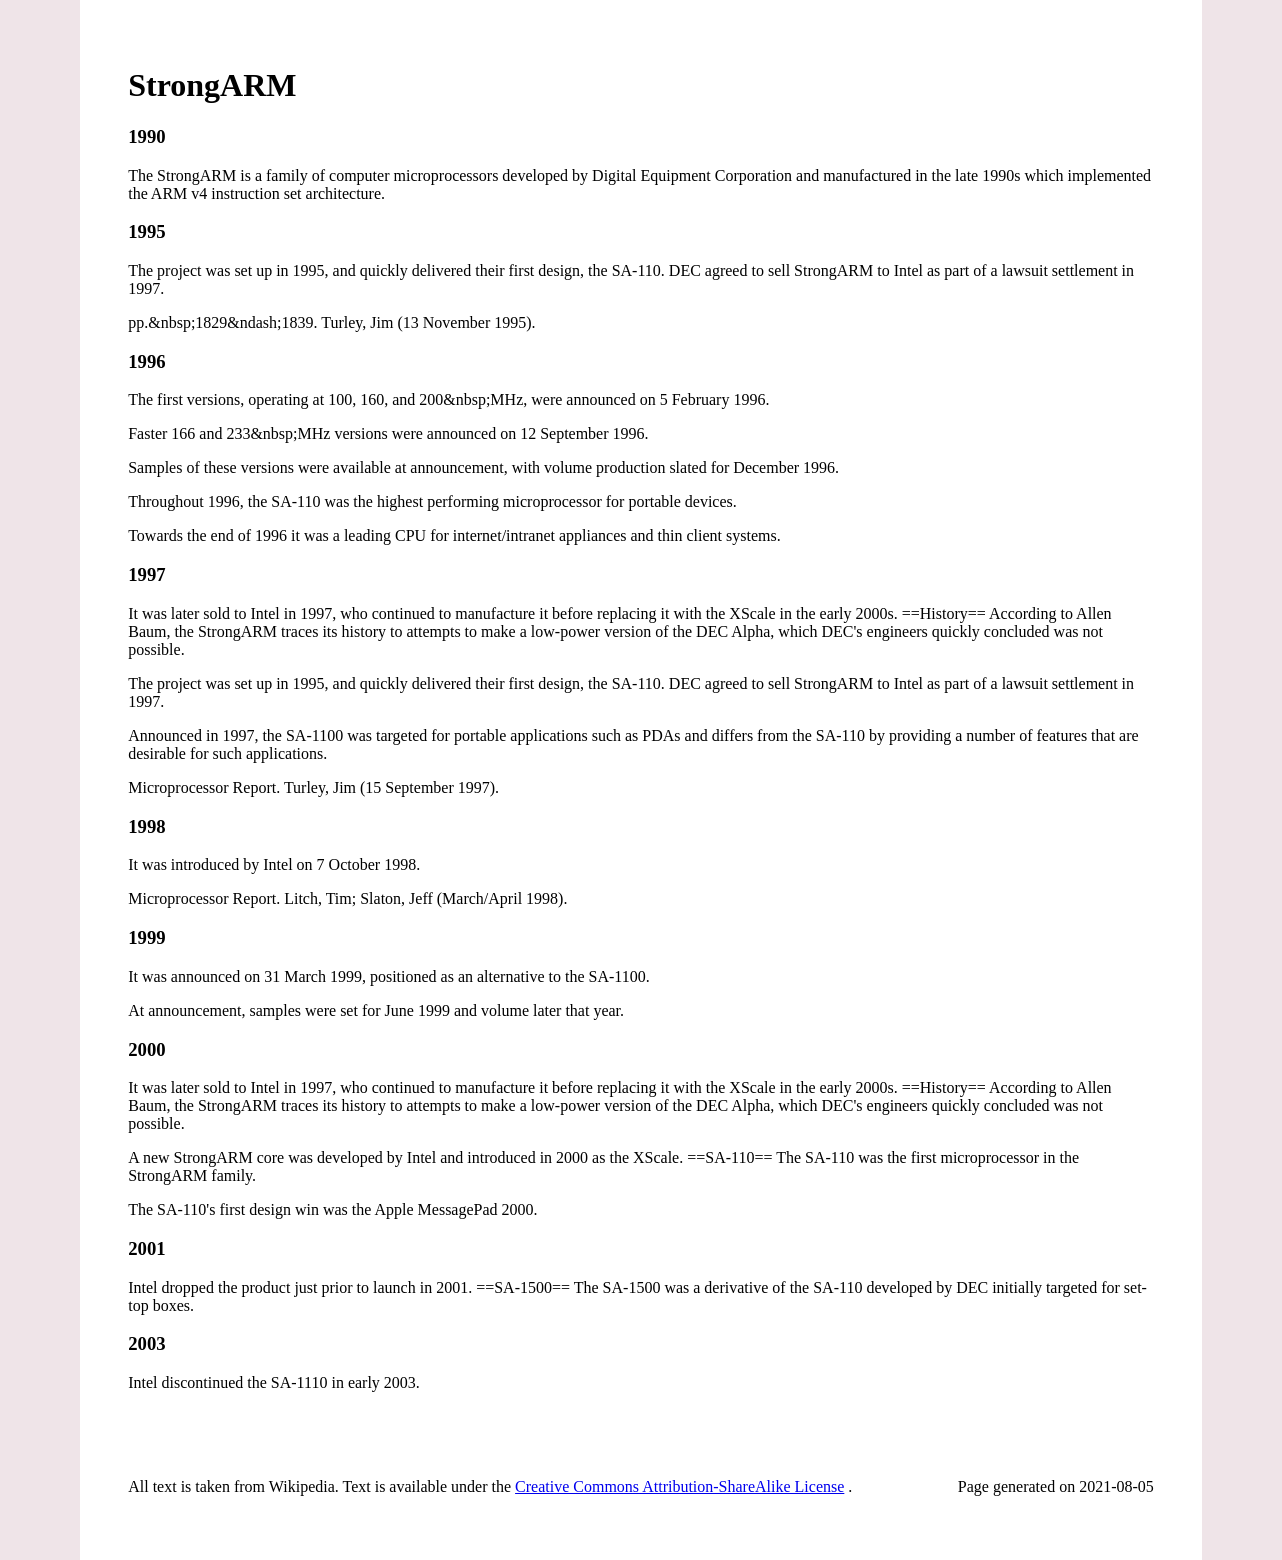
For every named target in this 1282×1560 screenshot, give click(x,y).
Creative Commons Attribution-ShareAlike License (679, 1486)
